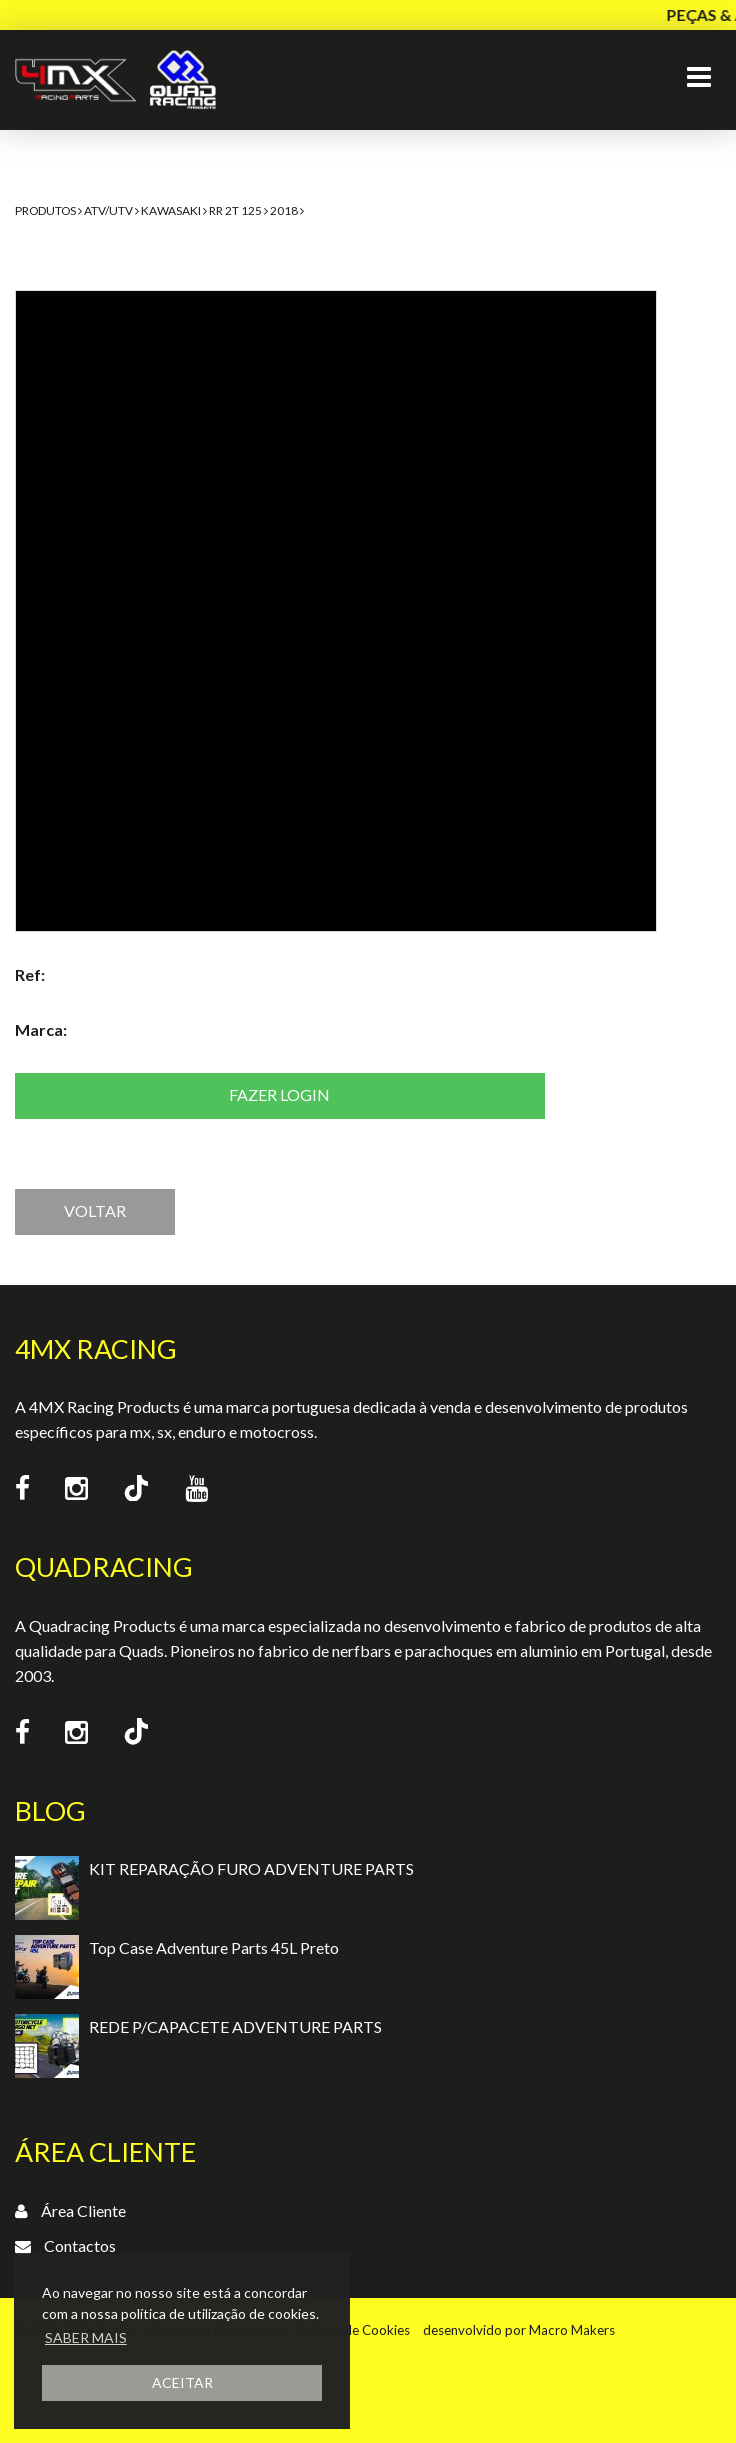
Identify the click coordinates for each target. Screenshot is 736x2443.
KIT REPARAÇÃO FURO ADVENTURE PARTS (251, 1868)
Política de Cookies (353, 2330)
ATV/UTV (108, 210)
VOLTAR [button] (95, 1210)
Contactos (80, 2245)
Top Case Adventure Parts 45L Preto (214, 1947)
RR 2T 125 (235, 210)
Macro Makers (572, 2330)
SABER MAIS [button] (86, 2337)
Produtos (45, 210)
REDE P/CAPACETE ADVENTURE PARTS (235, 2026)
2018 (284, 210)
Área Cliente (83, 2210)
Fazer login (279, 1094)
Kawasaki (171, 210)
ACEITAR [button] (182, 2382)
